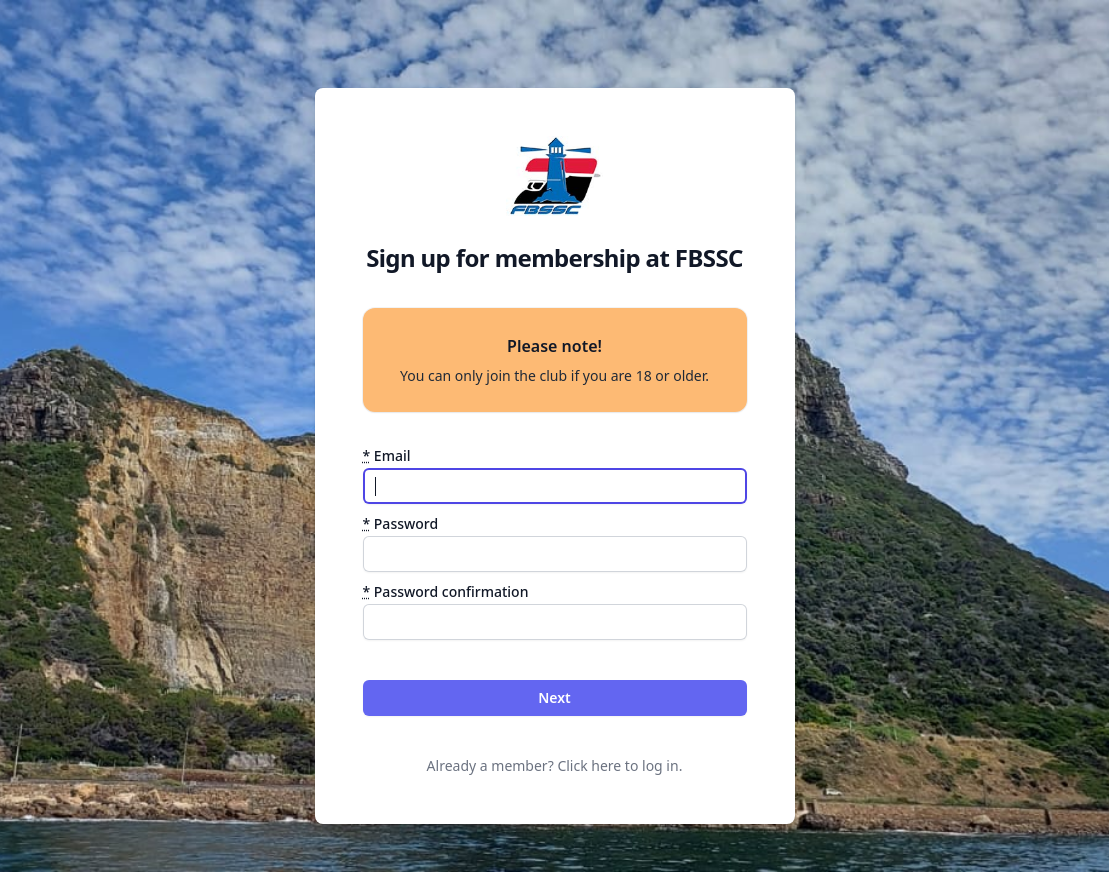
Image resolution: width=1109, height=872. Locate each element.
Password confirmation (446, 591)
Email (387, 455)
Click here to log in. (619, 765)
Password (401, 523)
